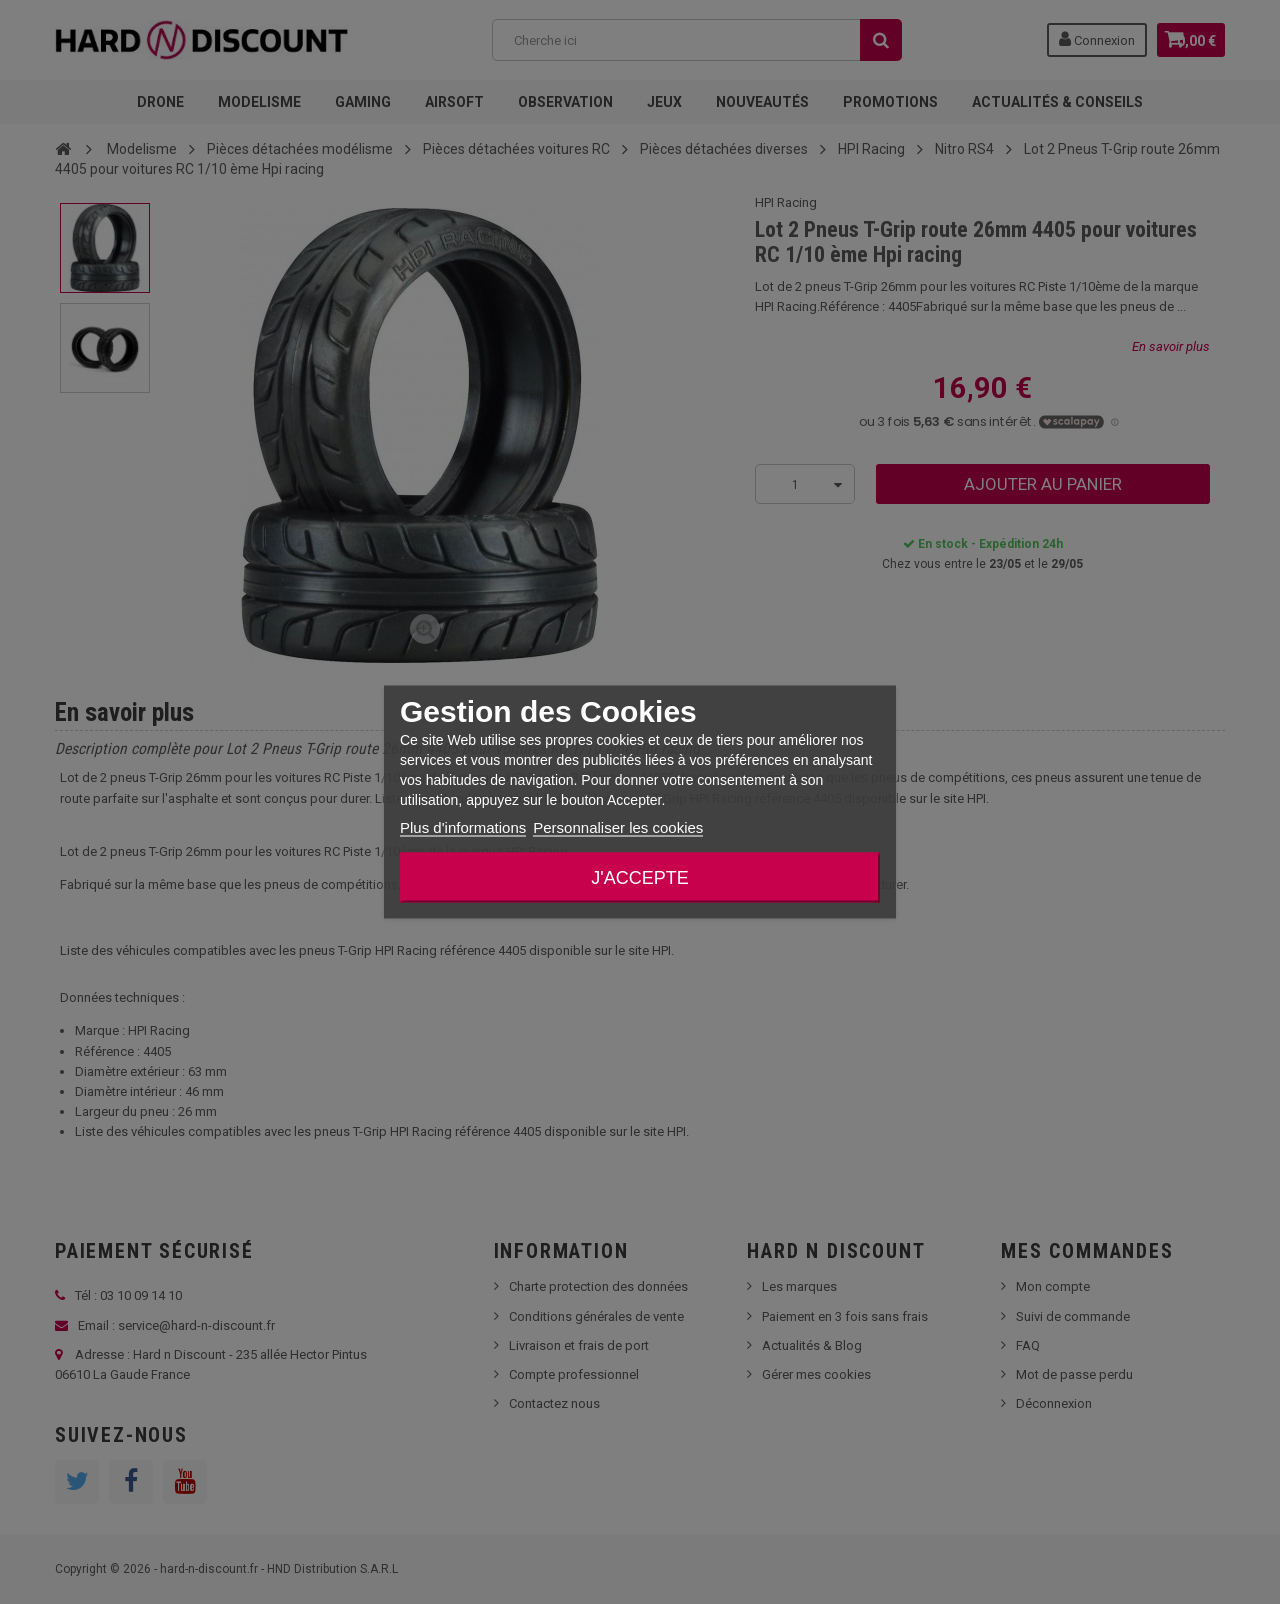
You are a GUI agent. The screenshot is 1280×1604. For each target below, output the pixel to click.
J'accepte (639, 878)
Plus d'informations (463, 827)
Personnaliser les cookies (618, 827)
